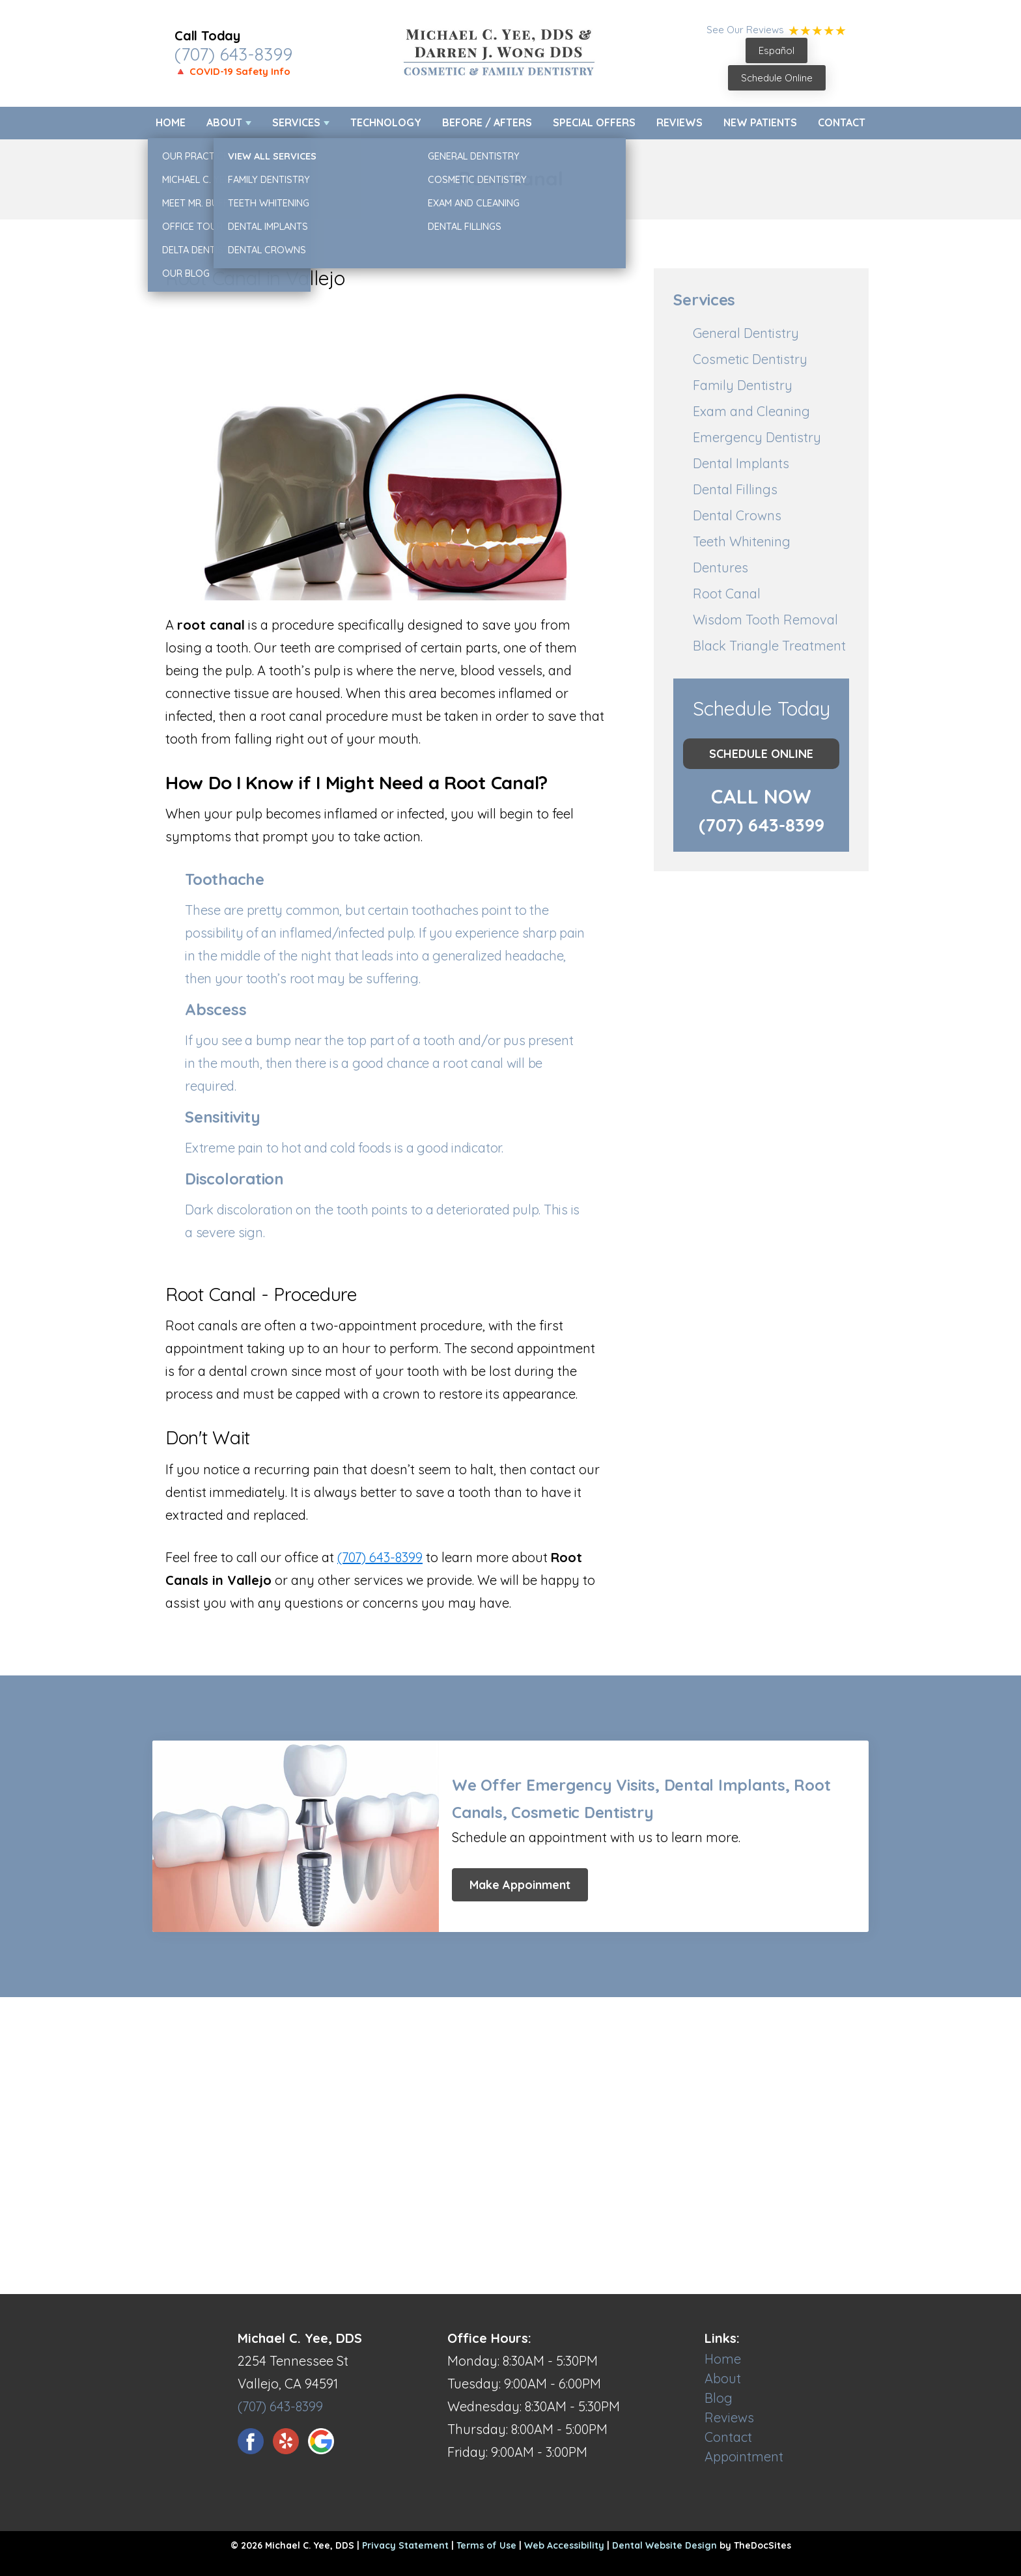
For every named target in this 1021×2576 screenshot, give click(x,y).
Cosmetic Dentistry (750, 359)
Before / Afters (487, 122)
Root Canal (727, 593)
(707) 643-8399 (233, 54)
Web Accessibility (564, 2545)
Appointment (744, 2456)
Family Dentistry (742, 385)
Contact (841, 122)
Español (776, 50)
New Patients (760, 122)
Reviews (679, 122)
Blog (719, 2398)
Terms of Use (486, 2545)
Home (171, 122)
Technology (385, 122)
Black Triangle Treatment (769, 645)
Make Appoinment (519, 1884)
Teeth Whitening (741, 541)
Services (296, 122)
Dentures (720, 567)
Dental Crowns (737, 515)
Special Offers (594, 122)
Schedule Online (777, 78)
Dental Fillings (735, 489)
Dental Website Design (664, 2545)
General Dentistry (746, 333)
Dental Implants (741, 463)
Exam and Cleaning (751, 411)
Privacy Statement (405, 2545)
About (224, 122)
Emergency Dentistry (757, 437)
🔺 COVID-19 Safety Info (232, 71)
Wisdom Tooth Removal (765, 619)
